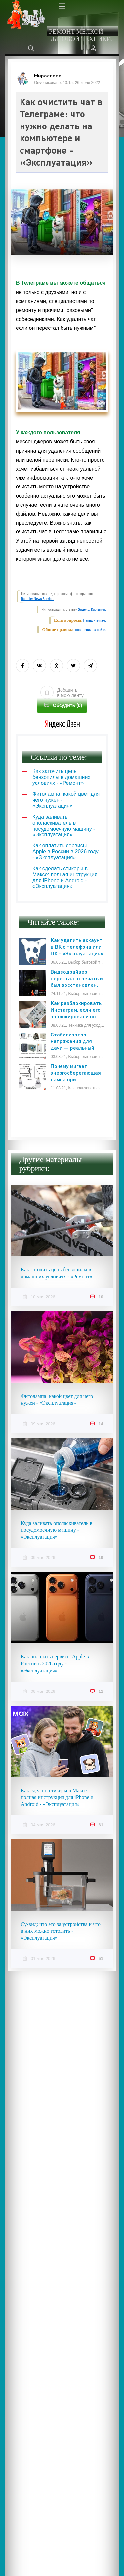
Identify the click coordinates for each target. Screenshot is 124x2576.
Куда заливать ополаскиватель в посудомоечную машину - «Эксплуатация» (56, 1530)
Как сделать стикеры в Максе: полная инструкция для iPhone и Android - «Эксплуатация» (57, 1797)
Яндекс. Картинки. (92, 609)
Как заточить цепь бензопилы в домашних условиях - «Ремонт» (56, 1273)
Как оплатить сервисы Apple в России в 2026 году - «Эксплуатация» (55, 1663)
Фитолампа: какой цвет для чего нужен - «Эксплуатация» (57, 1399)
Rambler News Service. (37, 599)
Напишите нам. (94, 620)
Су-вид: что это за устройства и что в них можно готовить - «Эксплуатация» (61, 1931)
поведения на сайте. (90, 630)
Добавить (61, 692)
